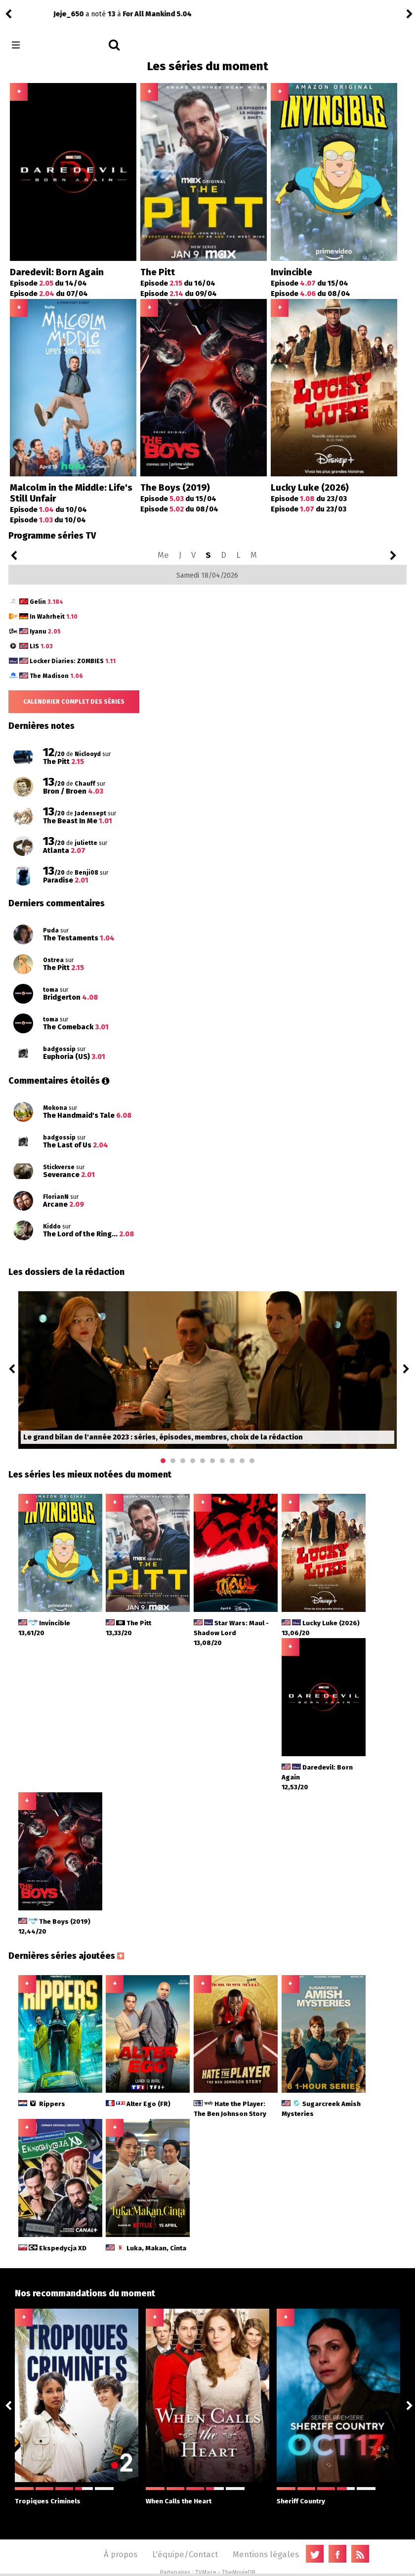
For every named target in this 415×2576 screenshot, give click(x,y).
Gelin (46, 601)
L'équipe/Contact (185, 2554)
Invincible (291, 272)
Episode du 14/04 (48, 283)
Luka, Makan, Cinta (146, 2248)
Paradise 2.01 (102, 14)
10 (251, 1460)
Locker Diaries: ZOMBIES (73, 661)
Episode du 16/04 (177, 283)
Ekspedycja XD (52, 2248)
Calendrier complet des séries (73, 701)
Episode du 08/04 (310, 293)
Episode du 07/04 (49, 293)
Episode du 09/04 (178, 293)
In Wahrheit (54, 616)
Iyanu (45, 631)
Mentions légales (266, 2554)
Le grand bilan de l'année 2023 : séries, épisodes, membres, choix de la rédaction (163, 1437)
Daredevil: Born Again (57, 272)
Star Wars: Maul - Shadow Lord (231, 1633)
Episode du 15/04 (309, 283)
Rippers (41, 2104)
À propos (120, 2554)
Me (163, 555)
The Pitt (157, 272)
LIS (41, 646)
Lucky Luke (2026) (310, 487)
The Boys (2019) (175, 487)
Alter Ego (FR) (138, 2104)
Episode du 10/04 (48, 509)
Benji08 (28, 14)
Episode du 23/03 (309, 498)
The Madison (56, 676)
